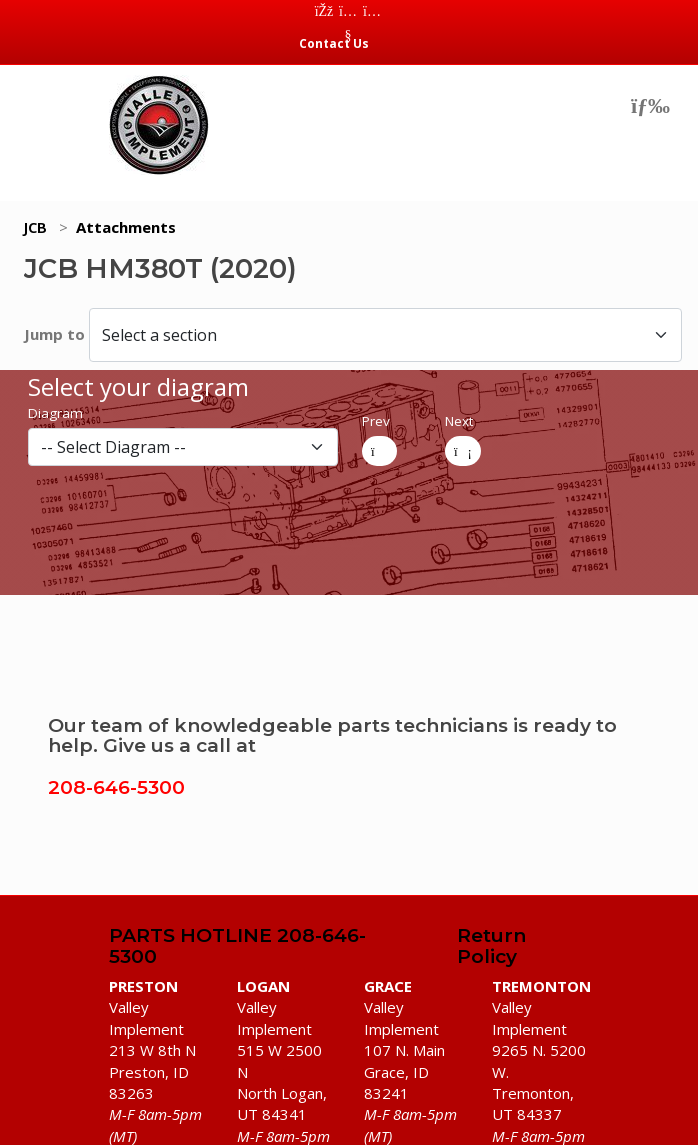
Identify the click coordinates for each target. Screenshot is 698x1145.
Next (459, 421)
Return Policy (491, 947)
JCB (35, 227)
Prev (376, 421)
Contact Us (334, 43)
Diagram (55, 413)
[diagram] (183, 447)
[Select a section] (385, 334)
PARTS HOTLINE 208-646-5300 (237, 947)
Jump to (56, 334)
